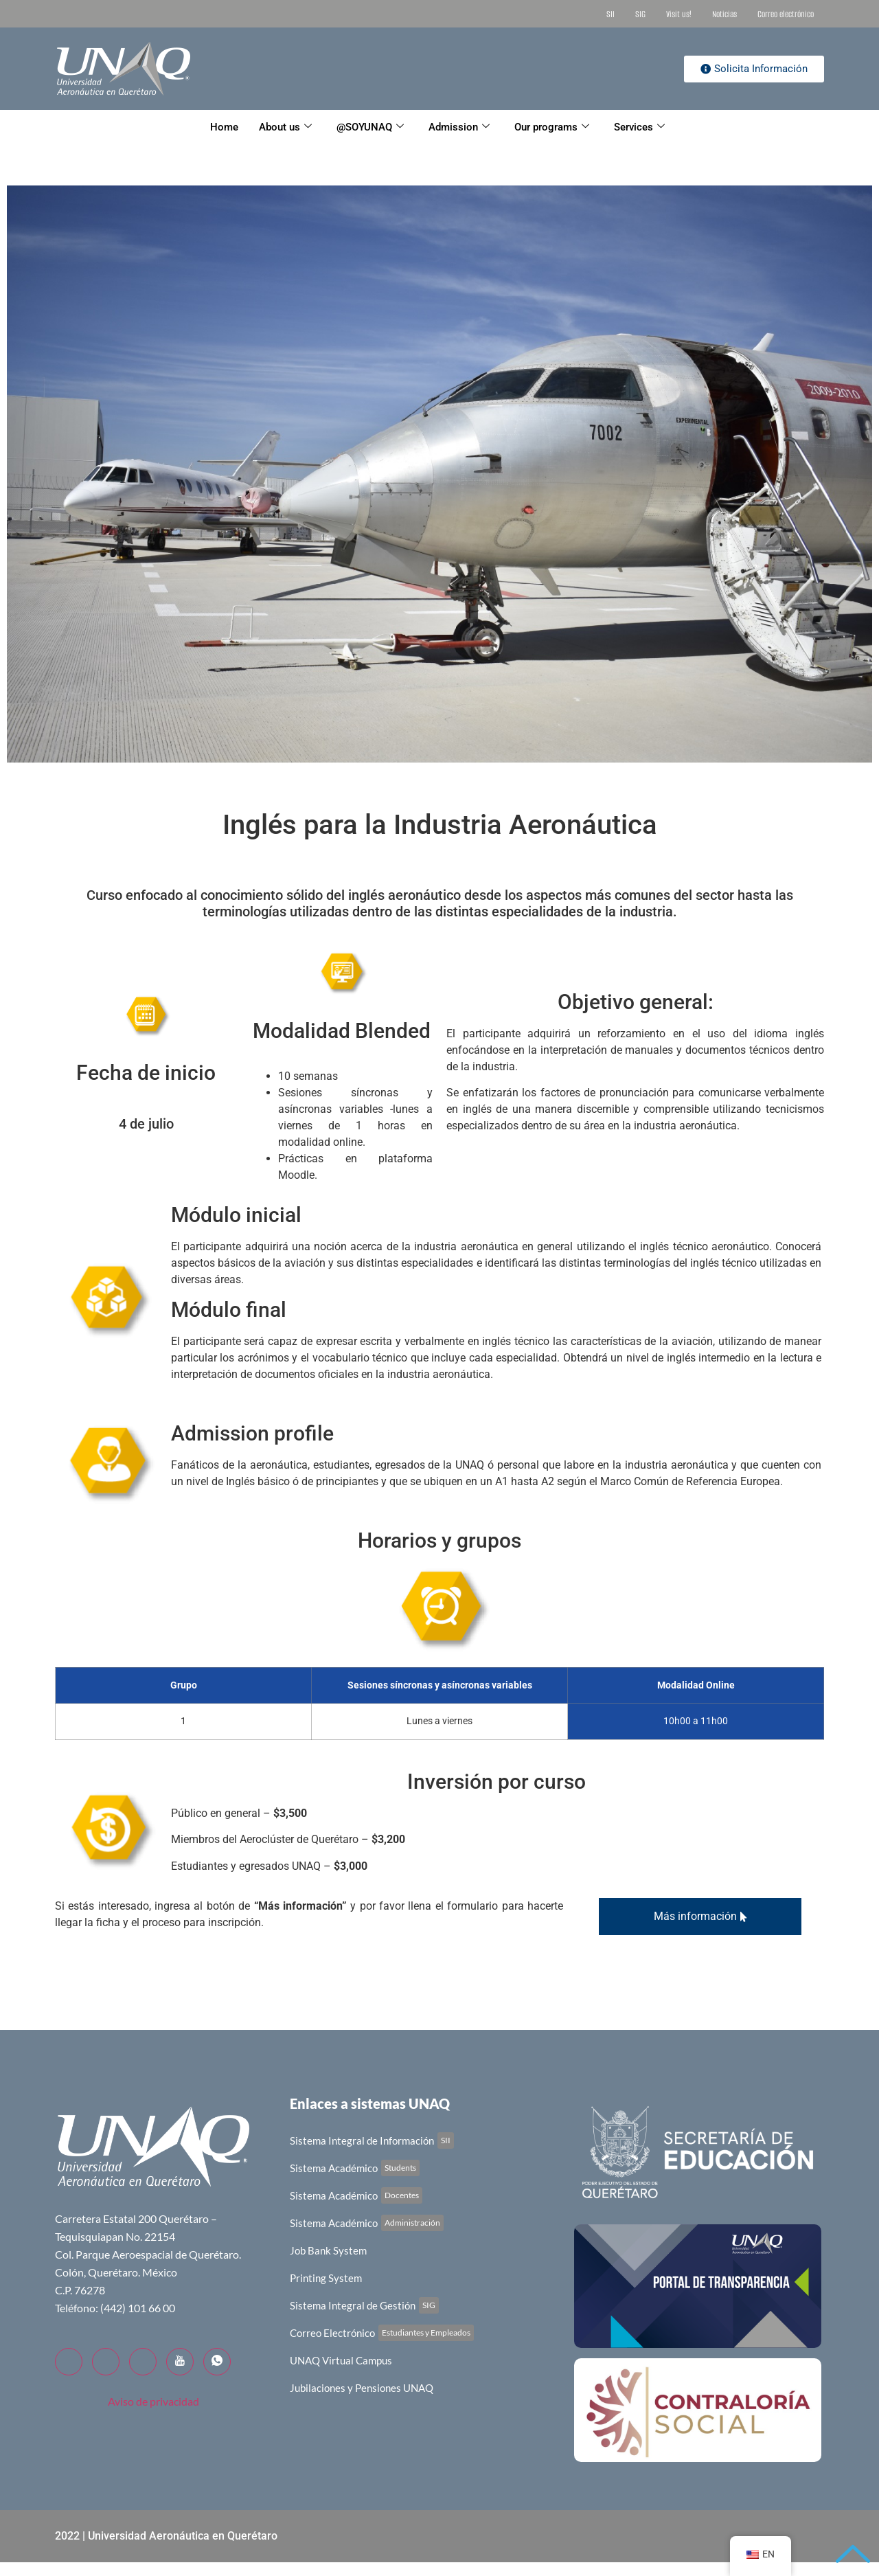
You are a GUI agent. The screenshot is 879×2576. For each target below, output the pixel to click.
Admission (459, 127)
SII (610, 14)
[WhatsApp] (217, 2361)
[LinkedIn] (143, 2361)
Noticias (724, 14)
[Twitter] (105, 2361)
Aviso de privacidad (153, 2401)
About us (285, 127)
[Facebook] (68, 2361)
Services (639, 127)
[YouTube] (180, 2361)
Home (224, 127)
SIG (640, 14)
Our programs (551, 127)
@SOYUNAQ (370, 127)
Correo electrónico (785, 14)
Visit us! (679, 14)
